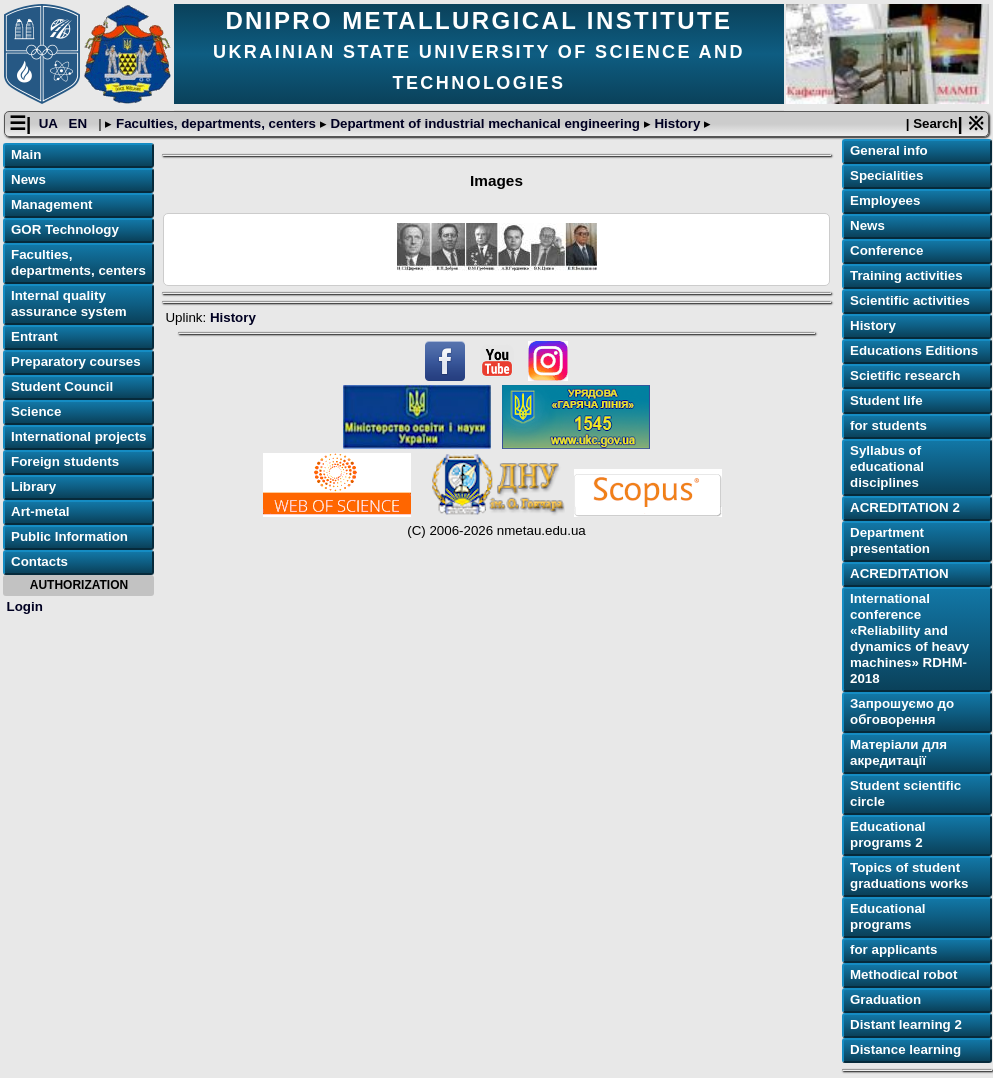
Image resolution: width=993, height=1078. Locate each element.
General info (889, 150)
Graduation (885, 999)
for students (888, 425)
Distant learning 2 (906, 1024)
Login (25, 606)
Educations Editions (914, 350)
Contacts (39, 561)
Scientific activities (910, 300)
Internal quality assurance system (69, 303)
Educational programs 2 (888, 834)
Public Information (69, 536)
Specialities (886, 175)
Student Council (62, 386)
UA (50, 123)
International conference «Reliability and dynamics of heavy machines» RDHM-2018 (909, 638)
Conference (886, 250)
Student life (886, 400)
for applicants (893, 949)
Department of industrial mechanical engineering (485, 123)
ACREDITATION (899, 573)
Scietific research (905, 375)
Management (51, 204)
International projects (79, 436)
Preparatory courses (76, 361)
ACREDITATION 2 (905, 507)
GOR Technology (65, 229)
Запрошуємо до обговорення (902, 711)
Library (33, 486)
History (677, 123)
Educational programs (888, 916)
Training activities (906, 275)
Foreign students (65, 461)
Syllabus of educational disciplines (887, 466)
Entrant (34, 336)
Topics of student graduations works (909, 875)
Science (36, 411)
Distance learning (905, 1049)
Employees (885, 200)
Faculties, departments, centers (215, 123)
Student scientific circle (905, 793)
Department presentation (890, 540)
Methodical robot (903, 974)
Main (26, 154)
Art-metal (40, 511)
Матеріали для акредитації (898, 752)
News (28, 179)
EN (80, 123)
